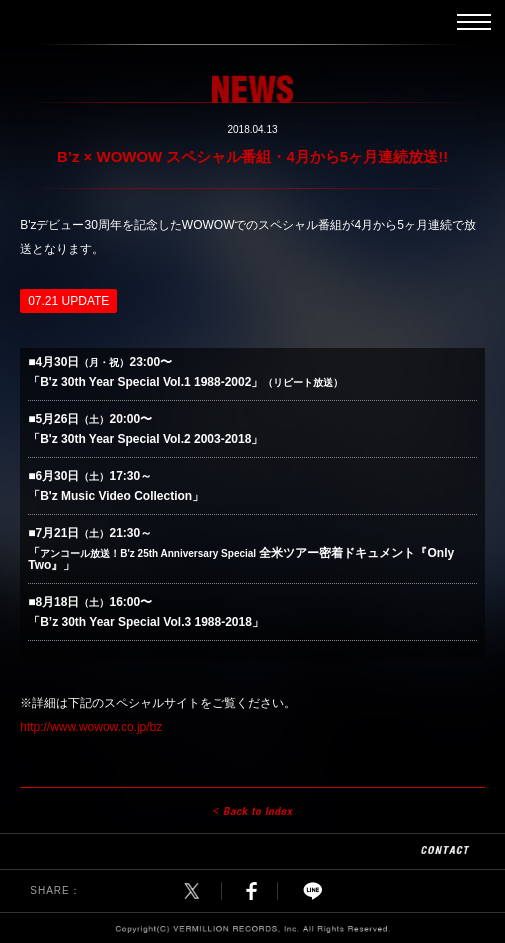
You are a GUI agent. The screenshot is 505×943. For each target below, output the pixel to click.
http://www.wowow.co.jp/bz (91, 727)
